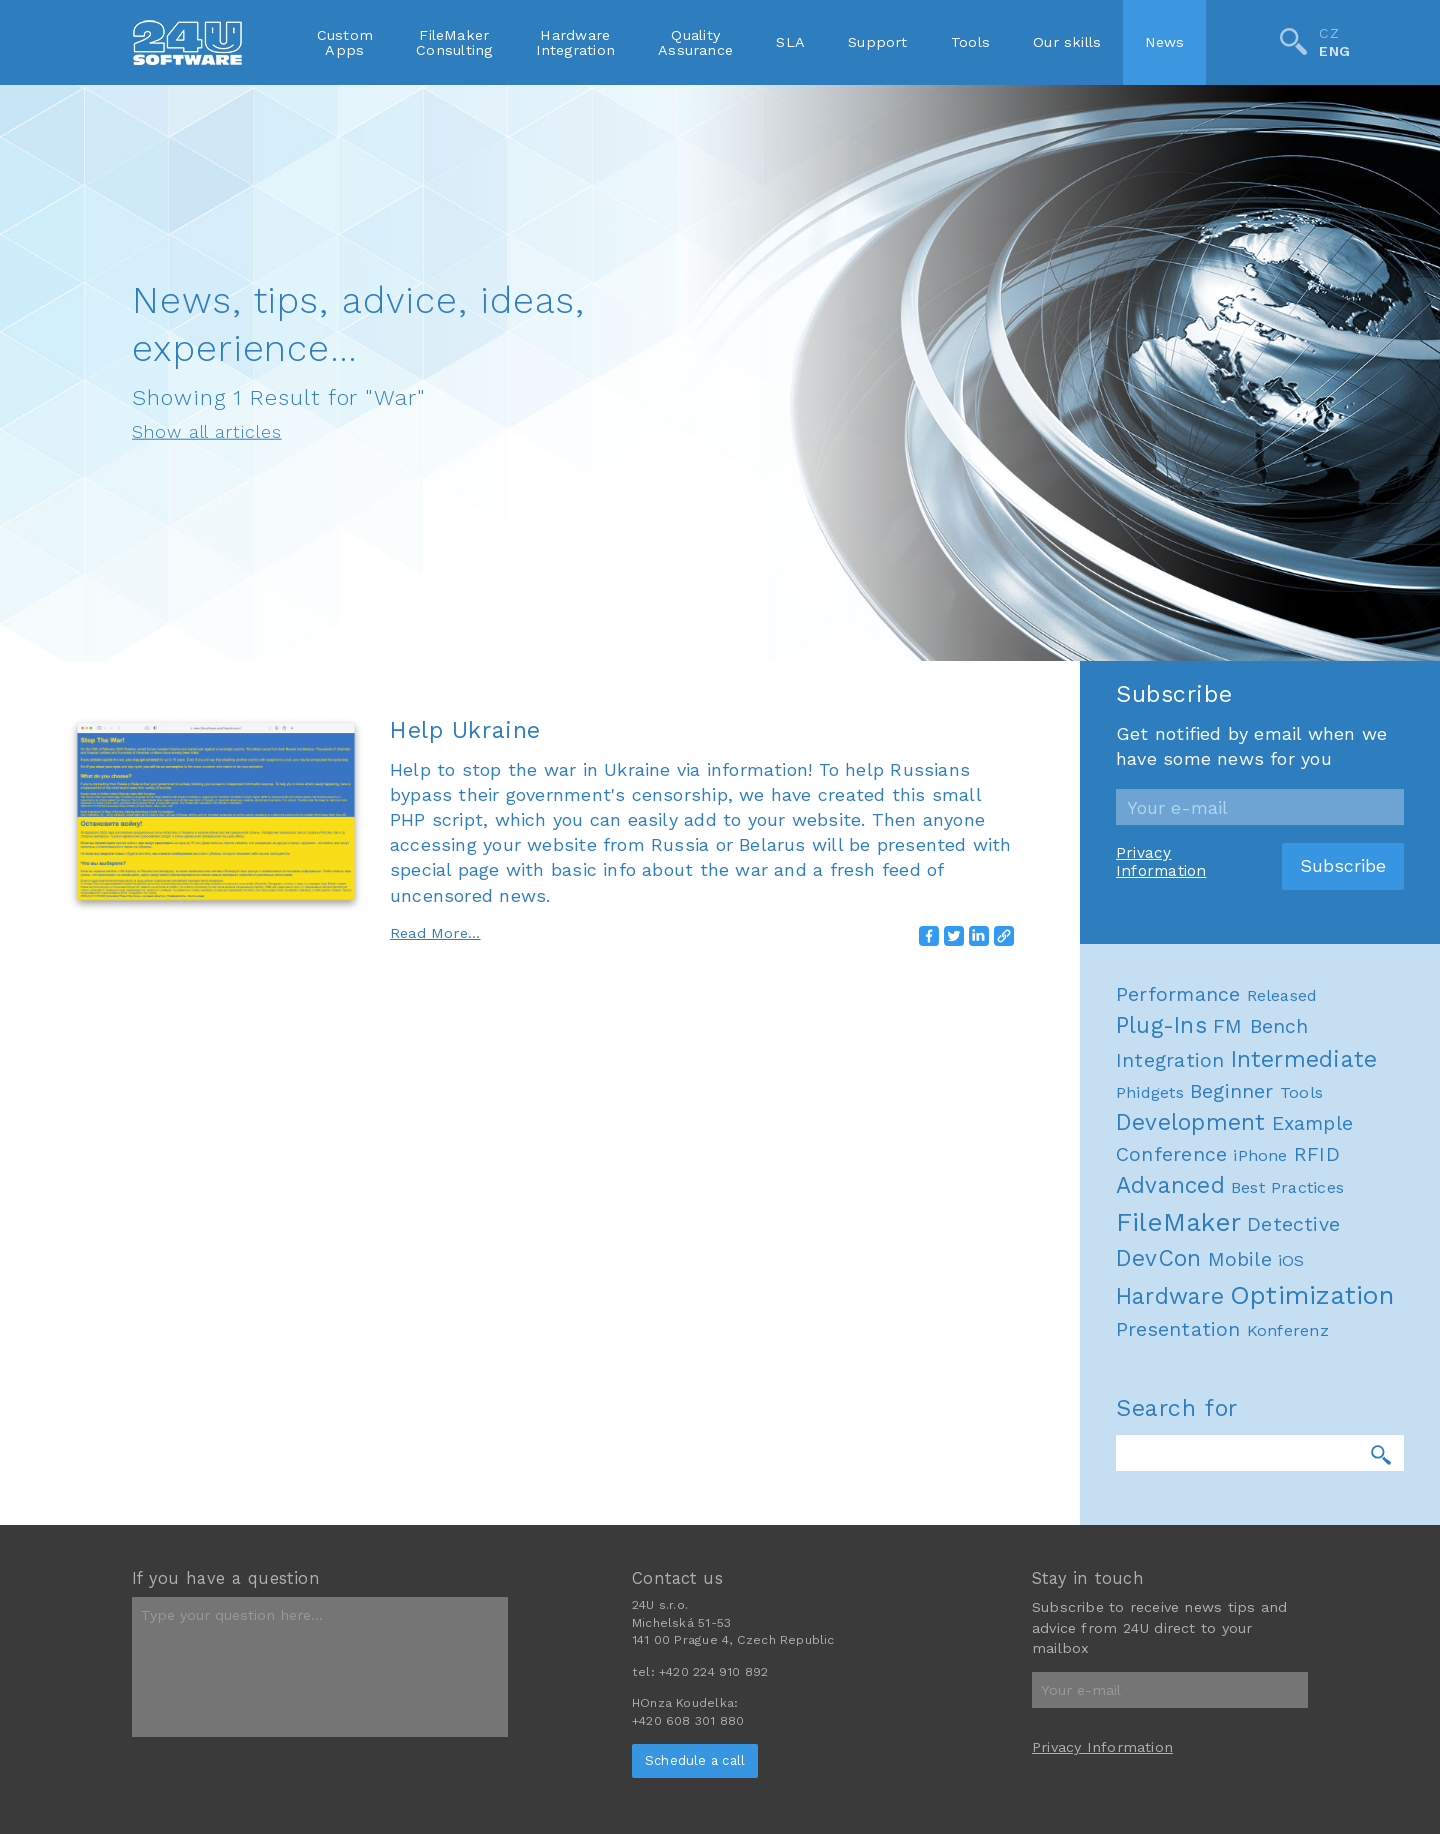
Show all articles (207, 432)
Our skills (1067, 42)
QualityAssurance (695, 42)
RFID (1317, 1464)
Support (878, 42)
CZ (1328, 33)
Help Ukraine (465, 730)
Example (1313, 1433)
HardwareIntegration (575, 42)
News (1165, 42)
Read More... (435, 933)
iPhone (1260, 1465)
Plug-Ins (1161, 1334)
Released (1282, 1304)
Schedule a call (695, 1760)
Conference (1171, 1464)
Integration (1170, 1369)
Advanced (1170, 1495)
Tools (970, 42)
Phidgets (1150, 1401)
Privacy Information (1161, 1171)
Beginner (1232, 1400)
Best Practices (1287, 1497)
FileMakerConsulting (454, 42)
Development (1190, 1432)
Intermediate (1304, 1368)
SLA (790, 42)
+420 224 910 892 (713, 1672)
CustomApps (345, 42)
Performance (1178, 1303)
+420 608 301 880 (688, 1721)
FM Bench (1261, 1335)
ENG (1334, 52)
